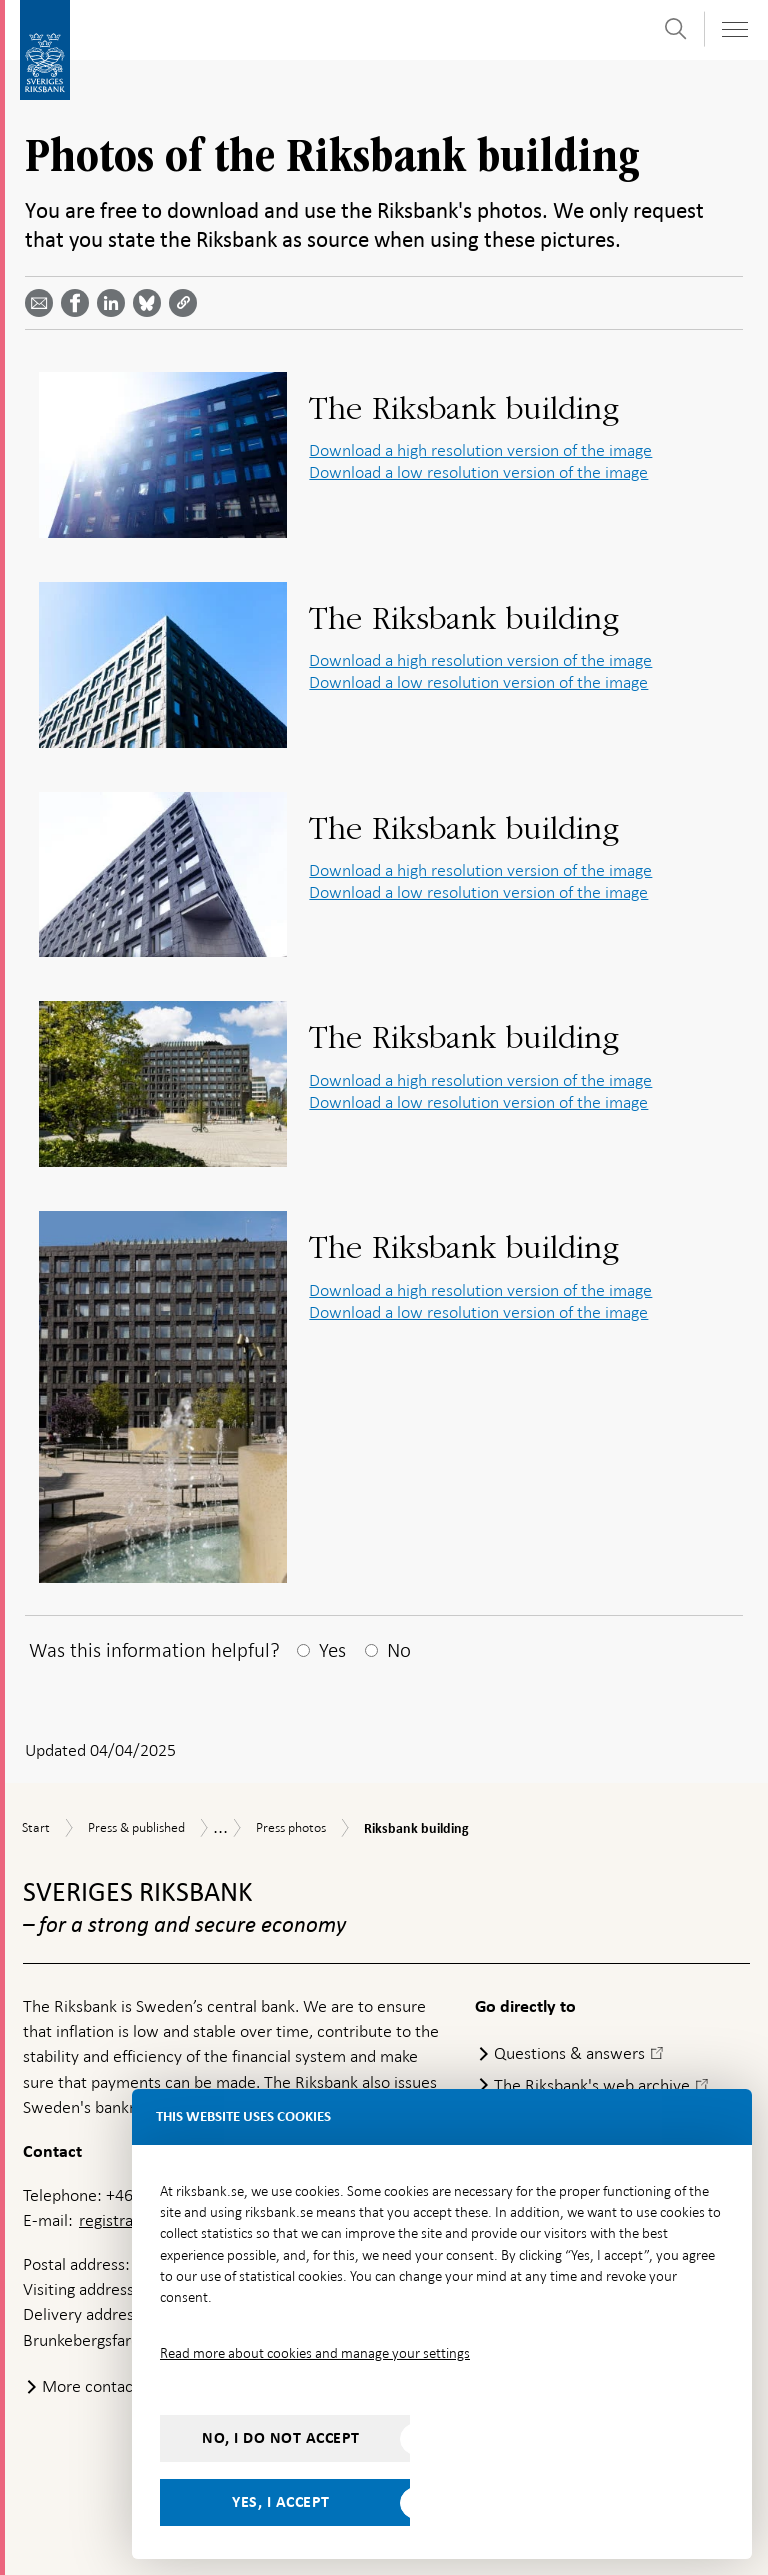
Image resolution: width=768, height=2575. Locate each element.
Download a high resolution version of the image (480, 450)
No (399, 1650)
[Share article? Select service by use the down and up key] (115, 303)
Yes (332, 1650)
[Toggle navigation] (734, 29)
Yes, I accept (281, 2502)
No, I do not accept (281, 2438)
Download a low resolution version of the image (478, 472)
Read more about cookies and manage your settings (315, 2353)
